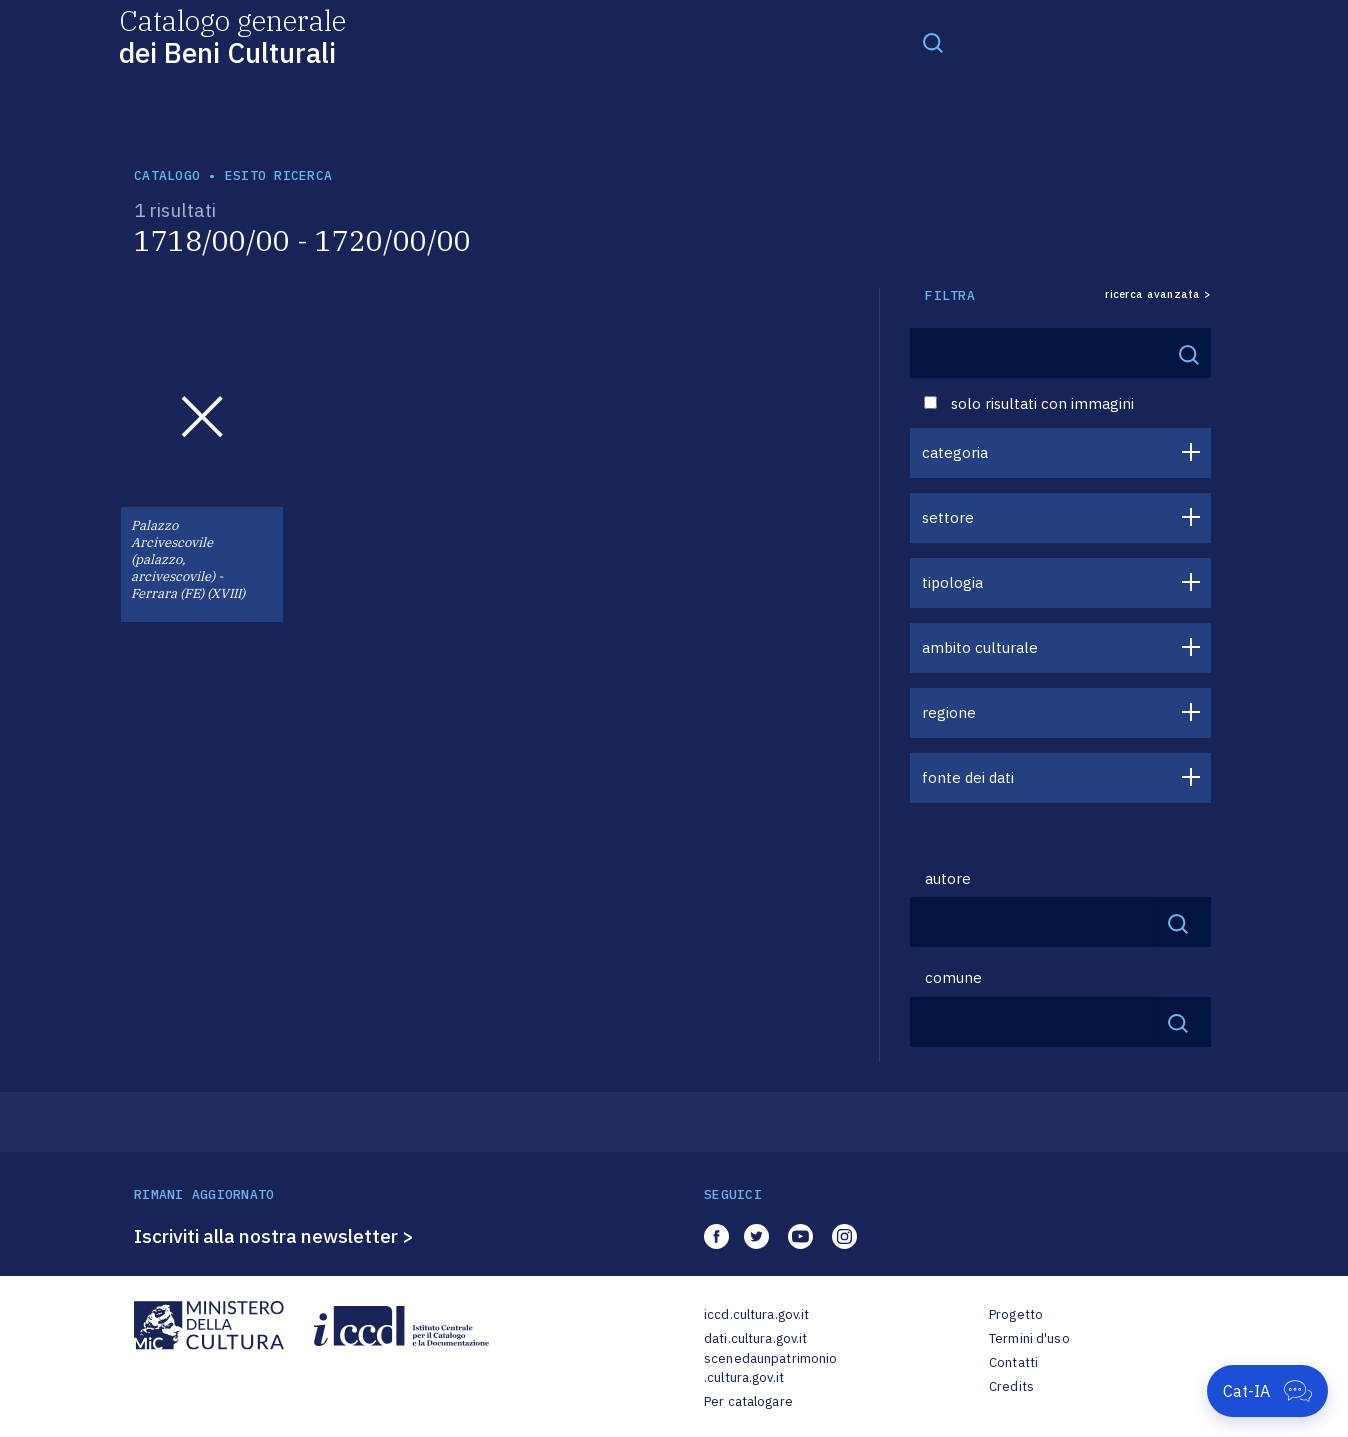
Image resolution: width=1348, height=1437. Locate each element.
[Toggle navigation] (933, 42)
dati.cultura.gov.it (755, 1338)
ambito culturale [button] (980, 647)
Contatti (1013, 1362)
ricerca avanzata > (1158, 294)
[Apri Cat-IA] (1267, 1391)
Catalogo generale (232, 35)
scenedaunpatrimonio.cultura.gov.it (770, 1368)
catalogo (167, 175)
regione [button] (949, 712)
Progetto (1016, 1314)
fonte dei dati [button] (968, 777)
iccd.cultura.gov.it (756, 1314)
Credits (1011, 1386)
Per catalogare (748, 1401)
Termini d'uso (1029, 1338)
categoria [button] (955, 452)
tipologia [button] (952, 582)
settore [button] (948, 517)
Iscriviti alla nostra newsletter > (274, 1236)
